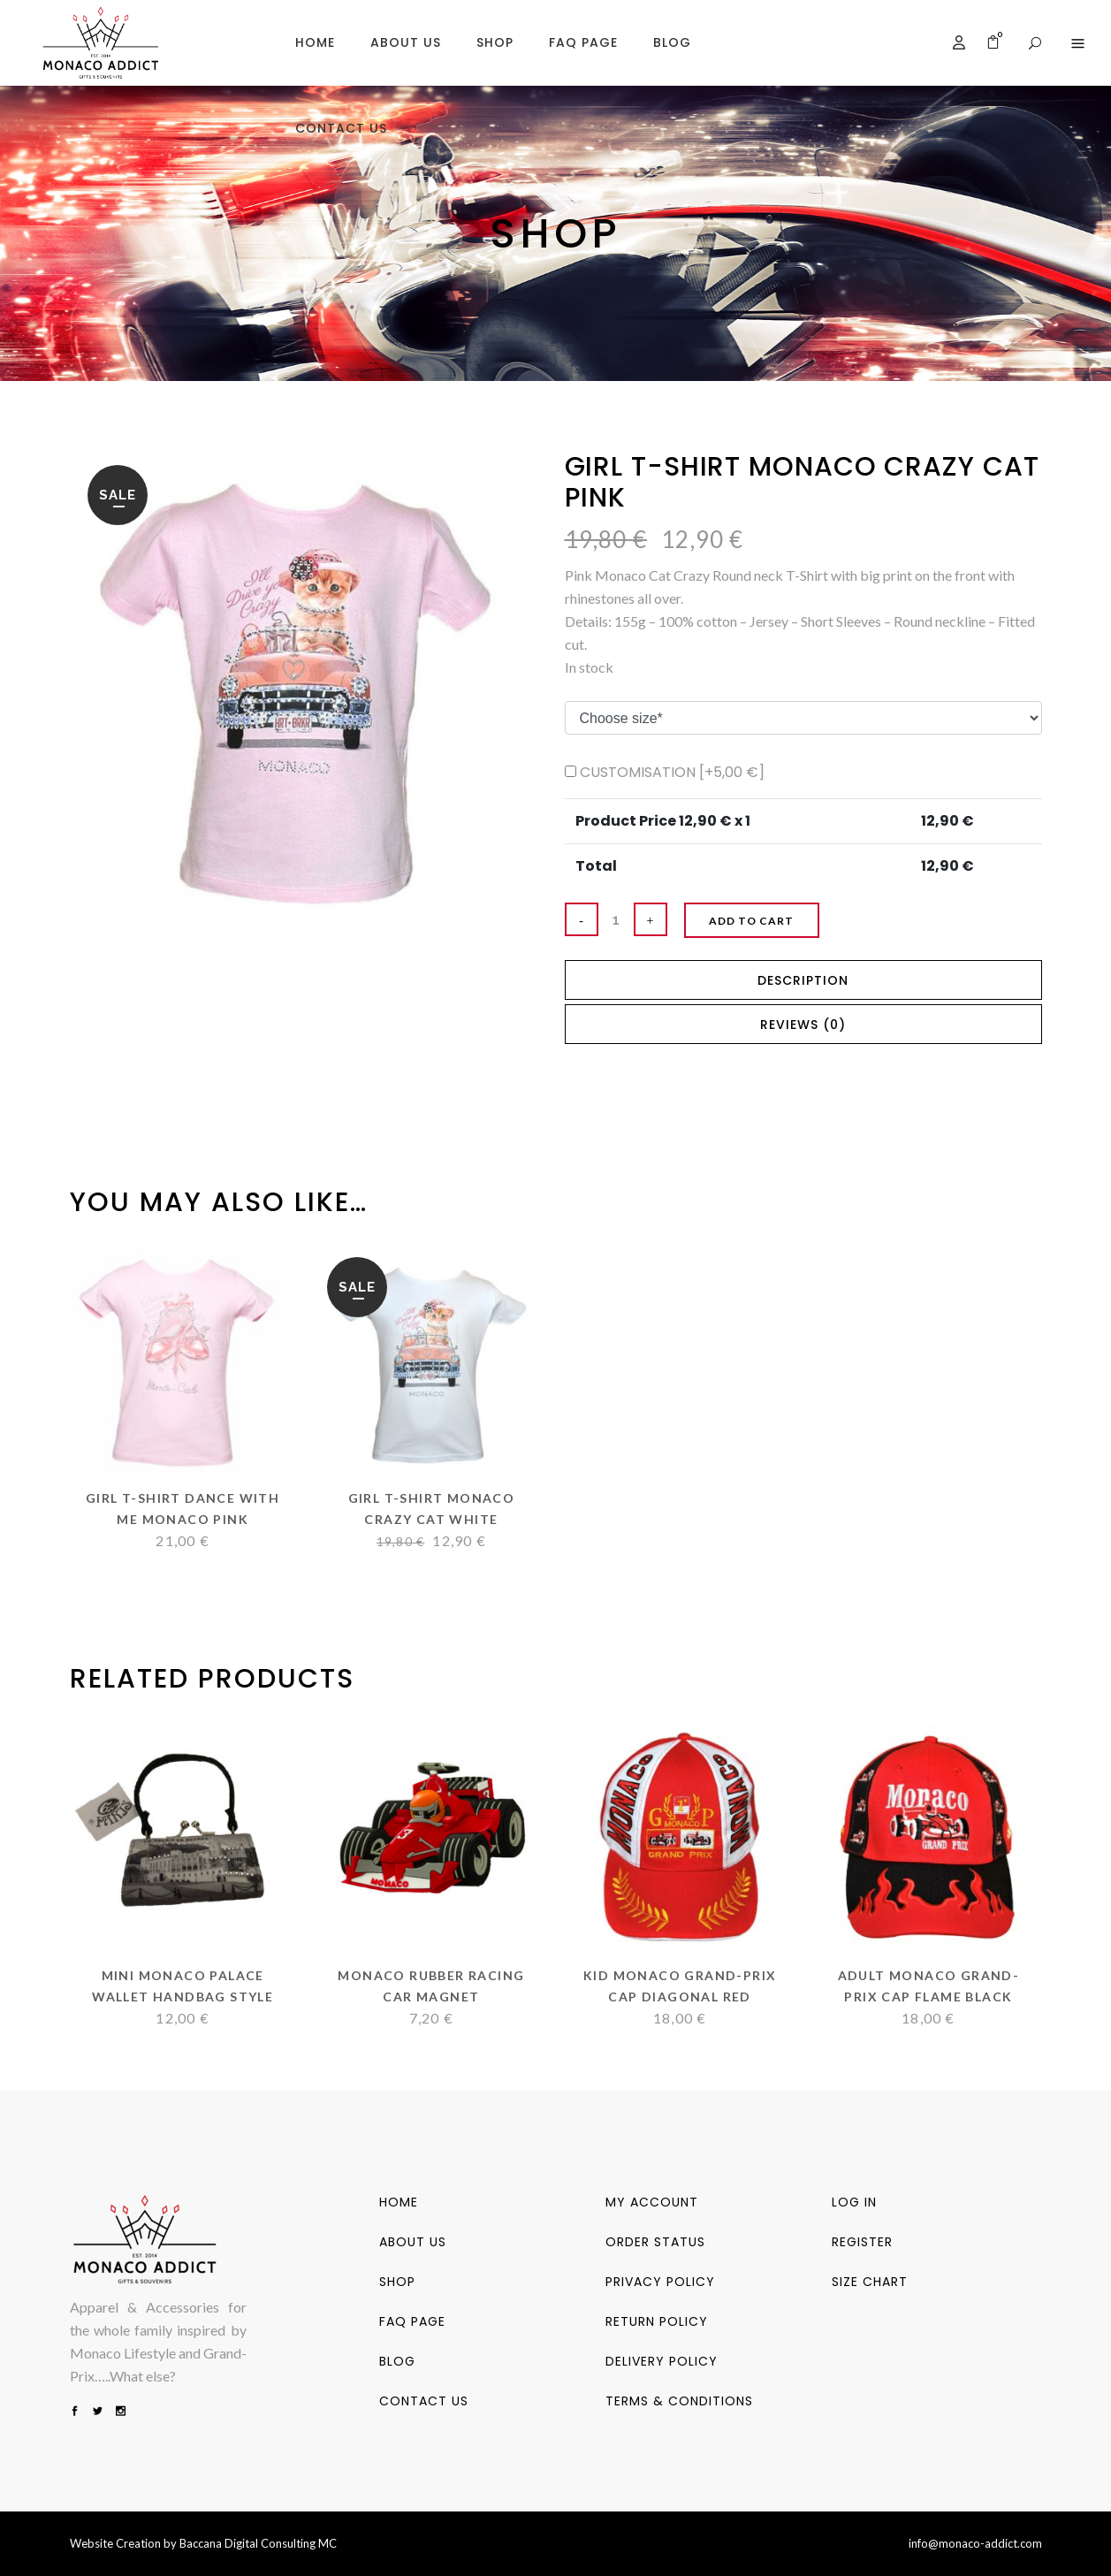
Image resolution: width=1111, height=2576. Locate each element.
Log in (854, 2202)
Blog (397, 2361)
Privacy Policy (660, 2281)
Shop (397, 2281)
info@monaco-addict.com (975, 2543)
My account (651, 2202)
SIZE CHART (870, 2281)
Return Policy (656, 2321)
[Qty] (616, 919)
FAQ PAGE (412, 2321)
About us (412, 2242)
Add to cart (774, 920)
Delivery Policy (661, 2361)
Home (398, 2202)
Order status (655, 2242)
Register (862, 2242)
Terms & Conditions (679, 2401)
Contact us (423, 2401)
